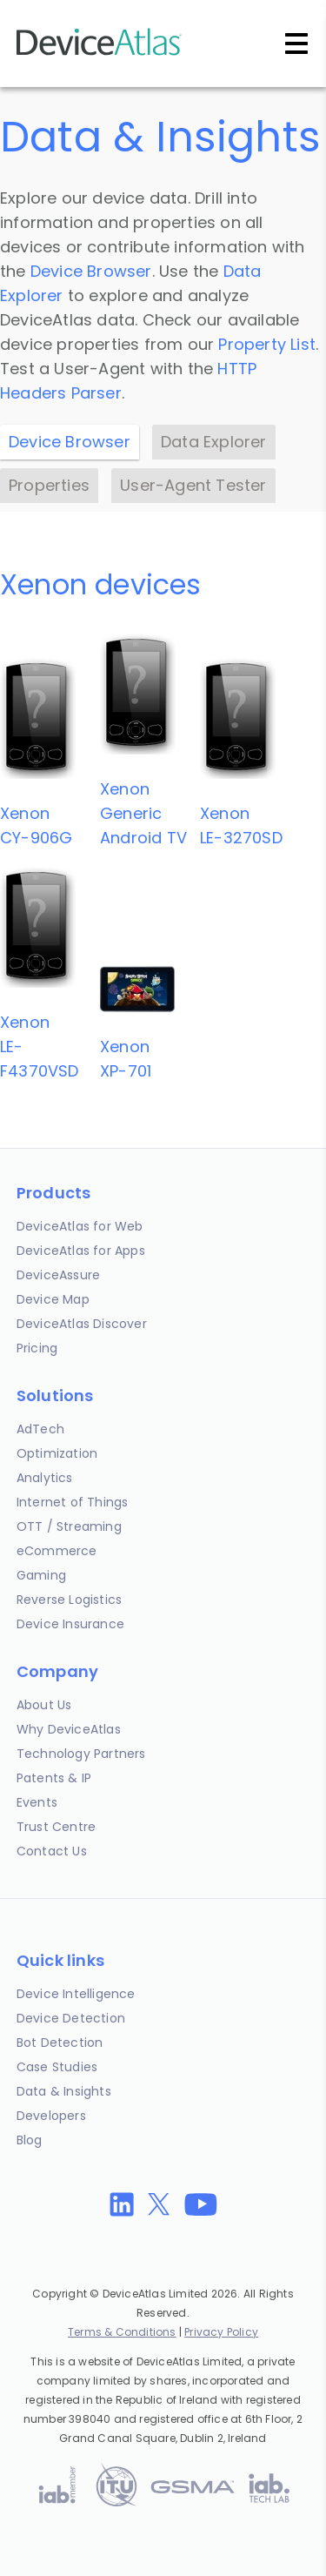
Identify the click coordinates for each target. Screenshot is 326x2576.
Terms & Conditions (122, 2331)
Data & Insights (64, 2091)
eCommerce (57, 1551)
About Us (44, 1705)
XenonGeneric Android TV (143, 813)
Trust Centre (56, 1826)
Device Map (53, 1299)
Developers (51, 2115)
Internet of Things (73, 1502)
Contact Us (52, 1851)
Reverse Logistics (69, 1599)
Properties (49, 485)
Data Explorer (214, 442)
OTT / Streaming (69, 1526)
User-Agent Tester (193, 485)
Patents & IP (54, 1778)
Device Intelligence (76, 1993)
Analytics (45, 1477)
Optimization (57, 1453)
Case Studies (57, 2067)
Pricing (37, 1348)
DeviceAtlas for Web (80, 1226)
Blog (30, 2140)
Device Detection (71, 2018)
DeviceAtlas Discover (82, 1323)
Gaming (41, 1575)
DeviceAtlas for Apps (81, 1250)
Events (37, 1802)
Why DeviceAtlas (69, 1729)
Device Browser (91, 271)
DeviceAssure (58, 1275)
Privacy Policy (221, 2331)
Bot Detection (60, 2042)
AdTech (40, 1429)
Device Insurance (70, 1624)
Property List (267, 344)
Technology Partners (81, 1753)
